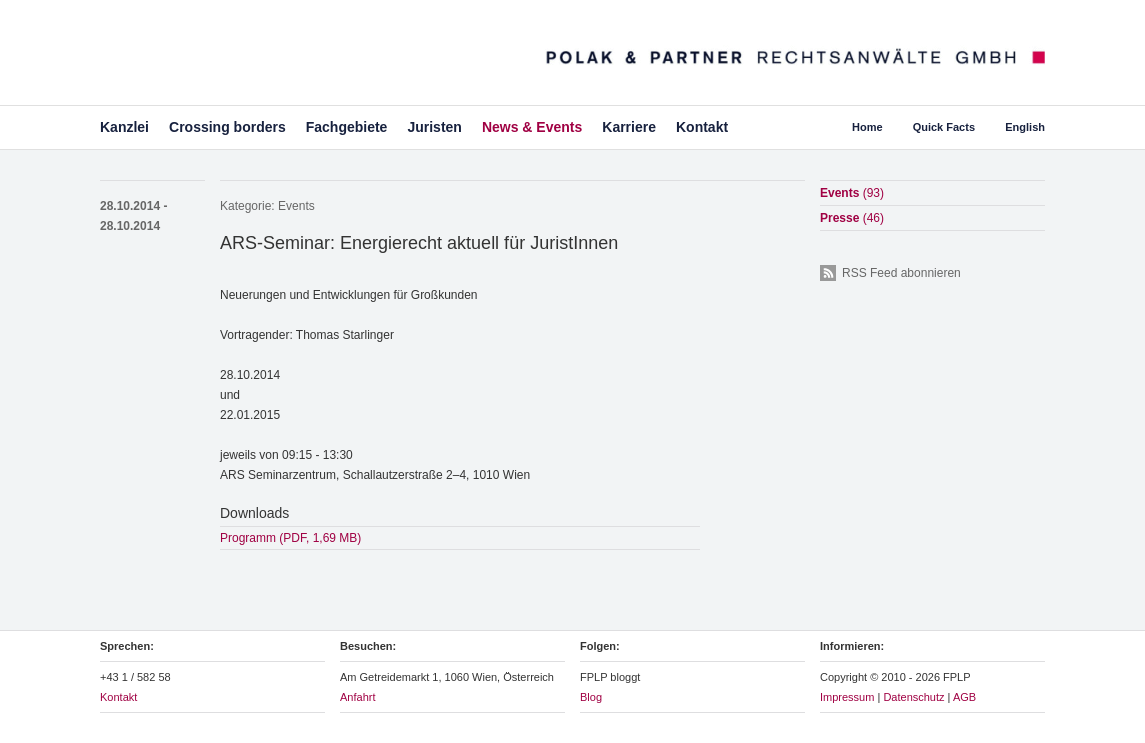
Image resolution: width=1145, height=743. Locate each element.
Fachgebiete (347, 127)
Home (867, 127)
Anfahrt (357, 697)
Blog (591, 697)
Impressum (847, 697)
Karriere (629, 127)
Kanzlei (124, 127)
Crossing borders (227, 127)
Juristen (434, 127)
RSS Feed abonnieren (901, 273)
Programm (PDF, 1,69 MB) (290, 538)
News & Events (532, 127)
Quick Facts (944, 127)
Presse (852, 218)
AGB (964, 697)
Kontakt (702, 127)
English (1025, 127)
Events (296, 206)
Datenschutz (913, 697)
